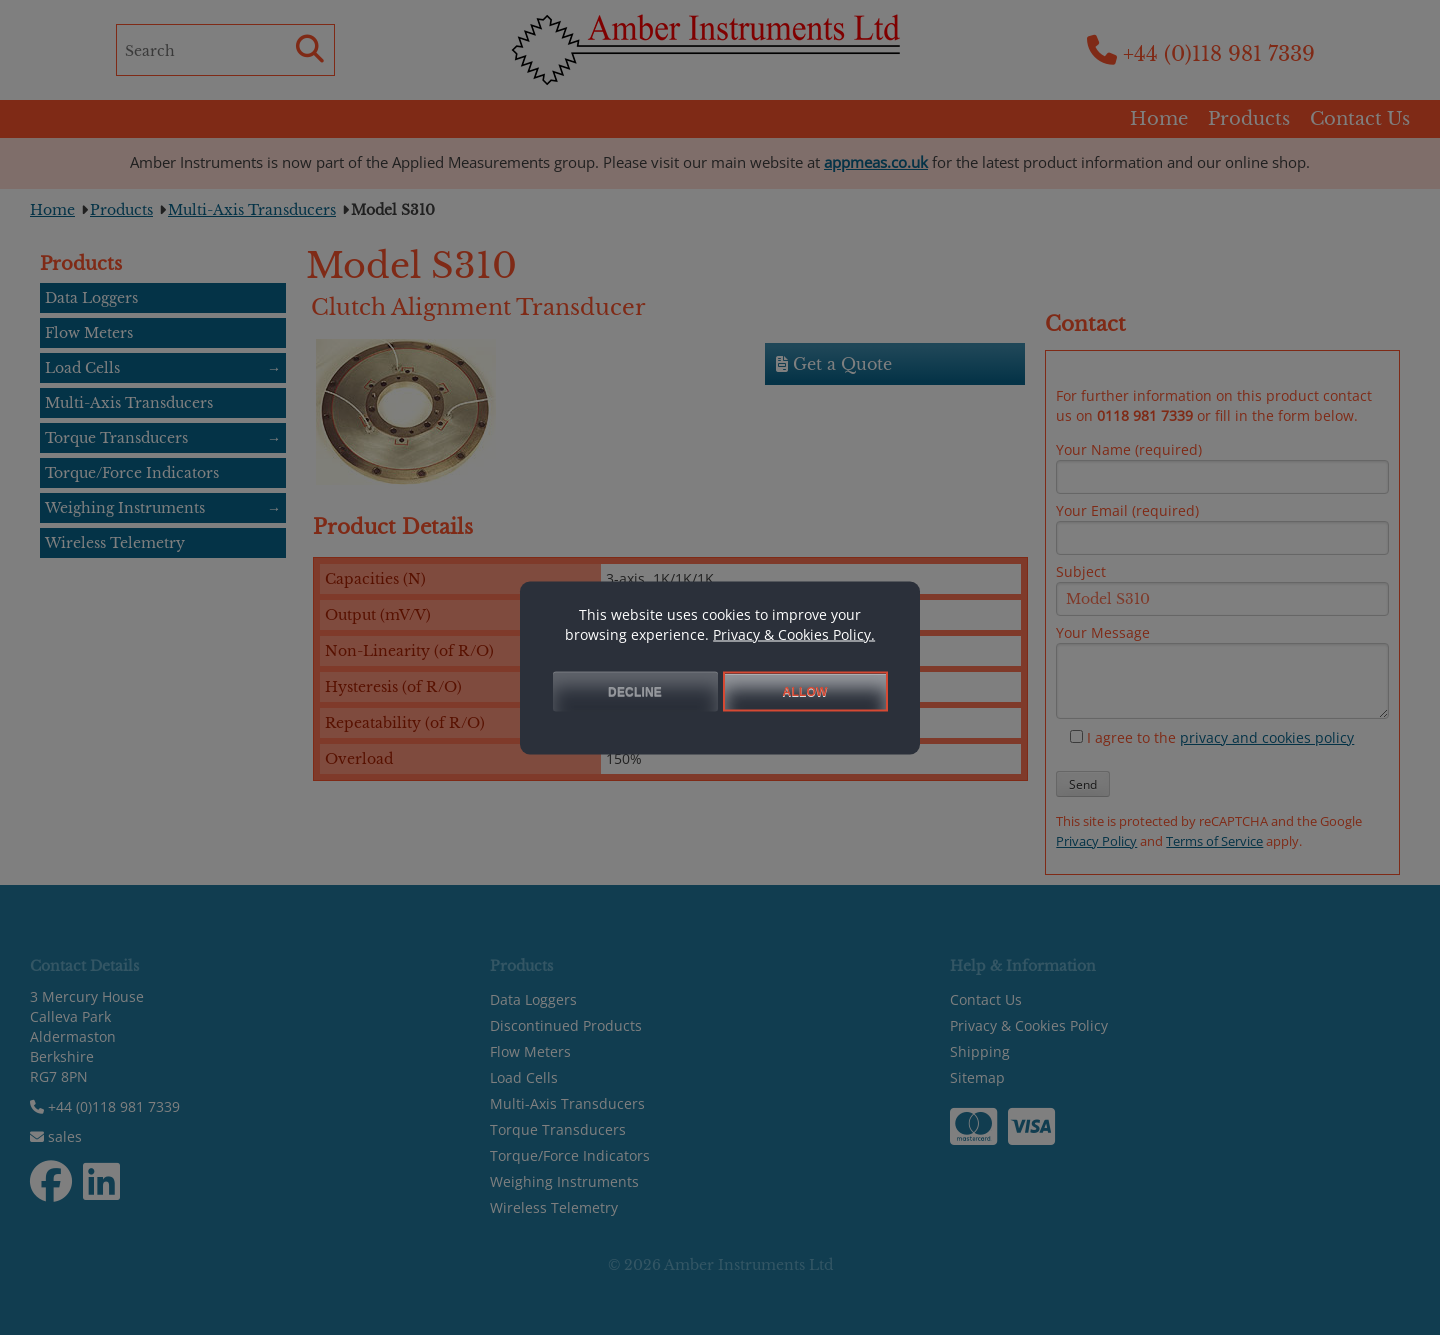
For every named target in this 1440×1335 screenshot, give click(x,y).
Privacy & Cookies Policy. (794, 633)
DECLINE (635, 691)
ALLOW (805, 691)
